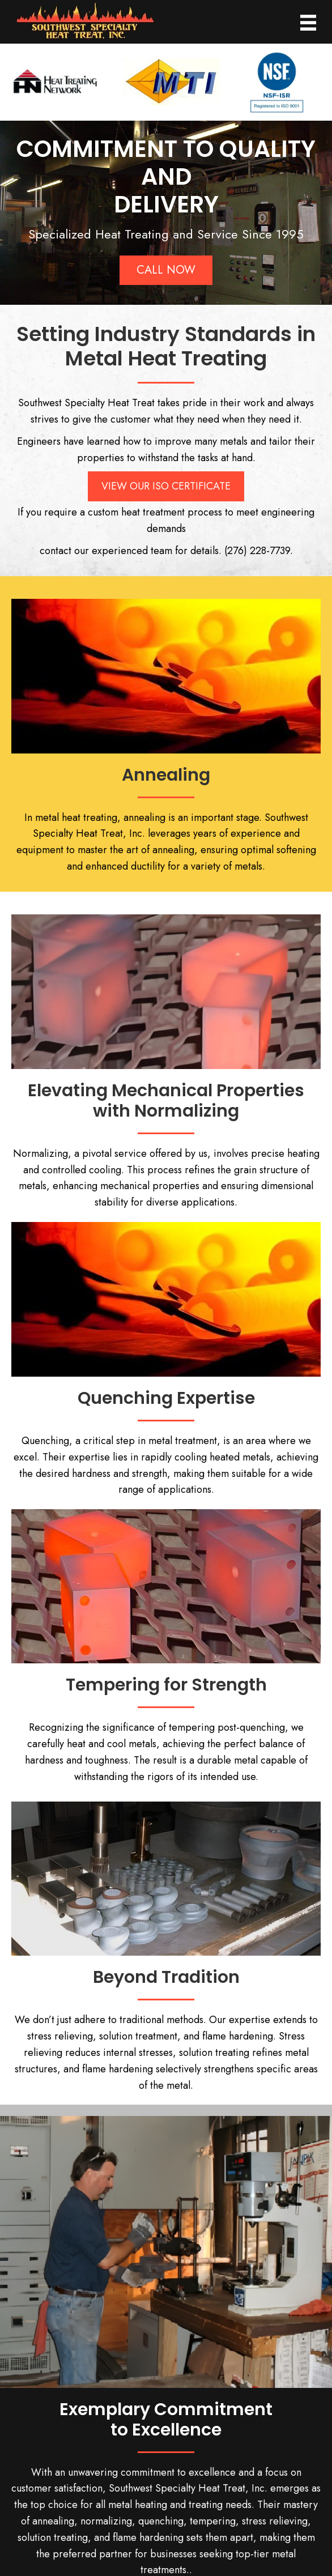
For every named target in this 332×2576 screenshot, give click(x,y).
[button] (166, 265)
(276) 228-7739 (257, 546)
